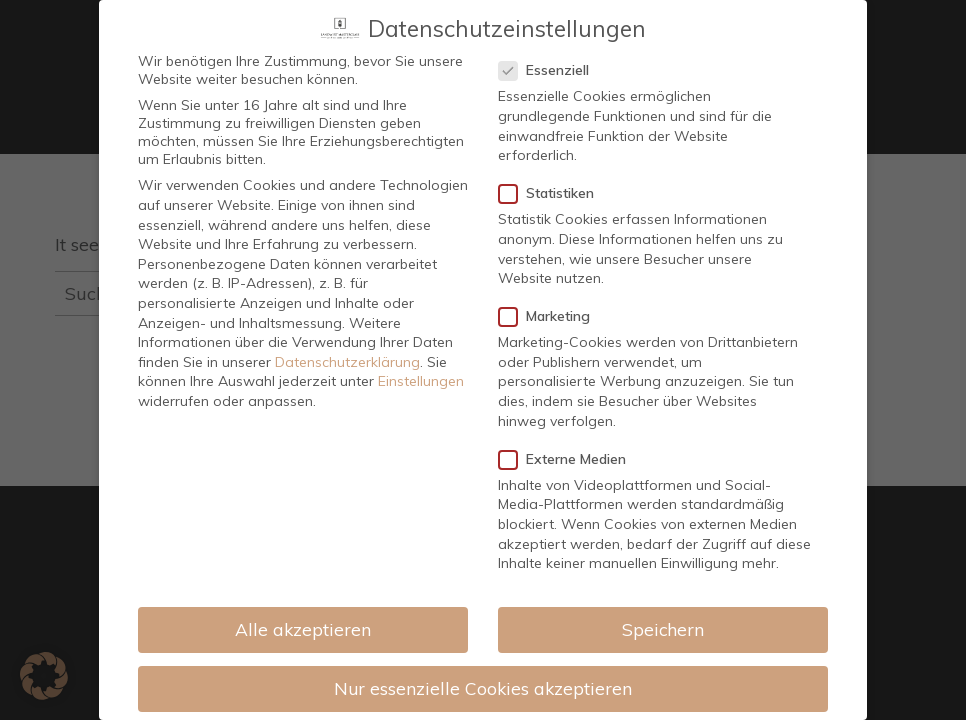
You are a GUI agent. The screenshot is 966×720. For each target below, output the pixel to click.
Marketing (550, 299)
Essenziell (550, 53)
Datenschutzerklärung (347, 344)
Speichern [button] (663, 611)
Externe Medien (568, 441)
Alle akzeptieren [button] (303, 611)
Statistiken (552, 176)
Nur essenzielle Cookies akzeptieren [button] (483, 670)
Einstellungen (421, 364)
